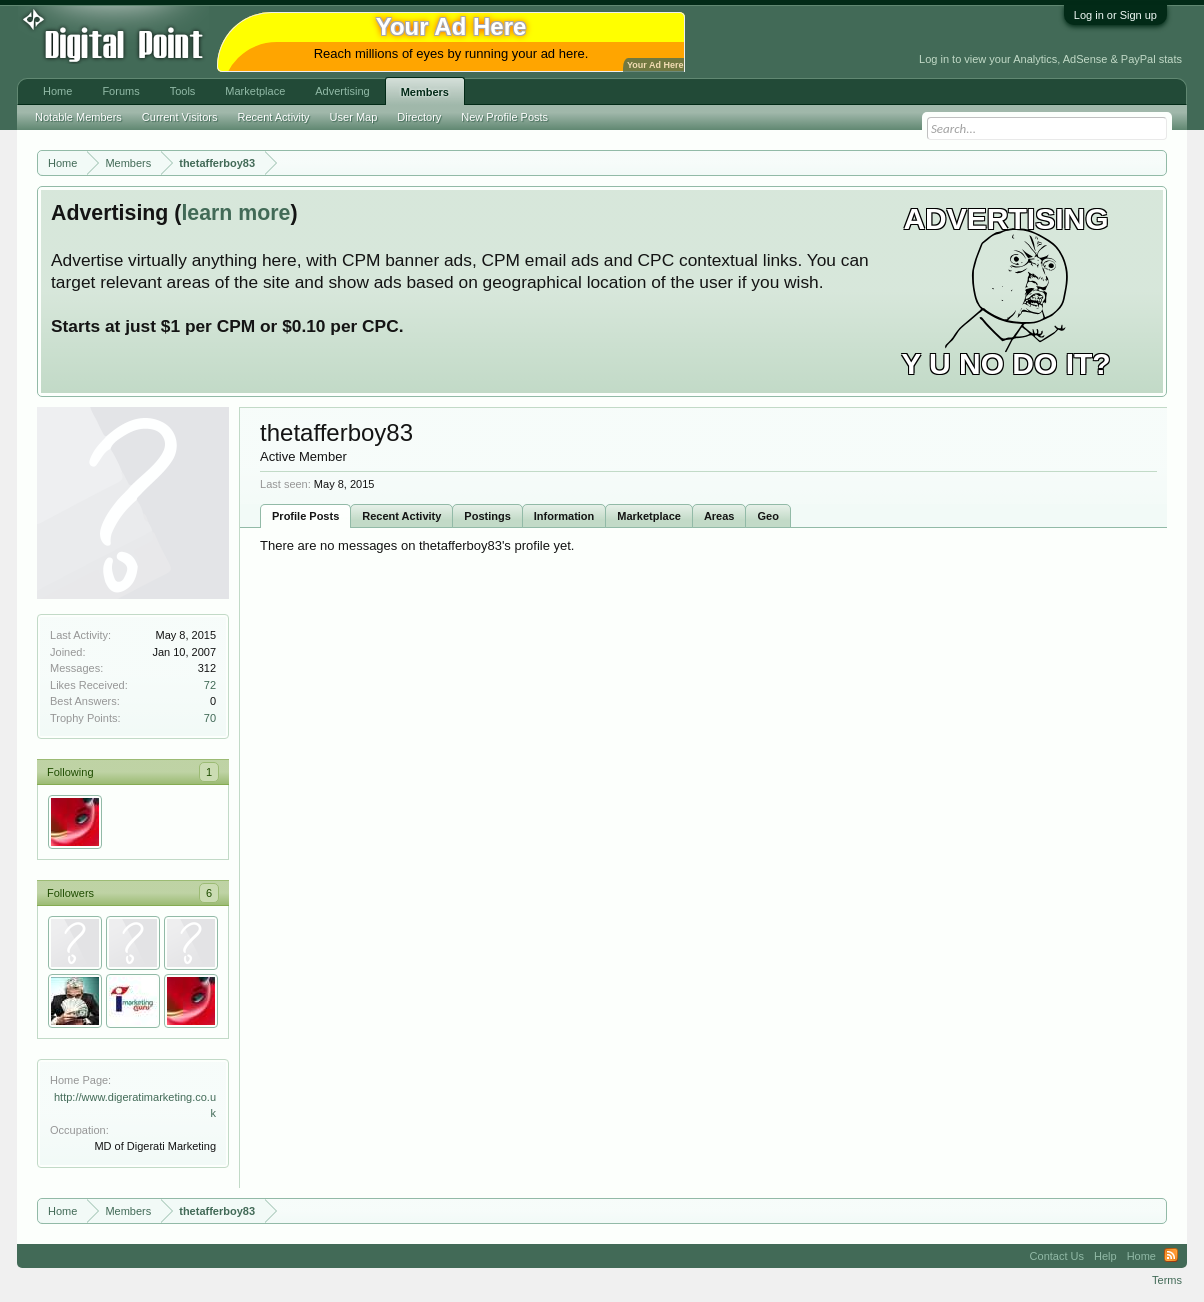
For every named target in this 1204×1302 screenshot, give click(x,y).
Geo (767, 516)
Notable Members (78, 117)
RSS (1171, 1256)
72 (210, 685)
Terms (1167, 1280)
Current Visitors (180, 117)
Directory (419, 117)
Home (57, 91)
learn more (235, 213)
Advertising (342, 91)
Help (1105, 1256)
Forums (120, 91)
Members (425, 92)
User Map (354, 117)
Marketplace (649, 516)
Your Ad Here (655, 65)
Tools (183, 91)
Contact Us (1057, 1256)
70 (210, 718)
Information (564, 516)
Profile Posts (305, 516)
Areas (719, 516)
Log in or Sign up (1115, 15)
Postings (487, 516)
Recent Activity (401, 516)
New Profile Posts (504, 117)
